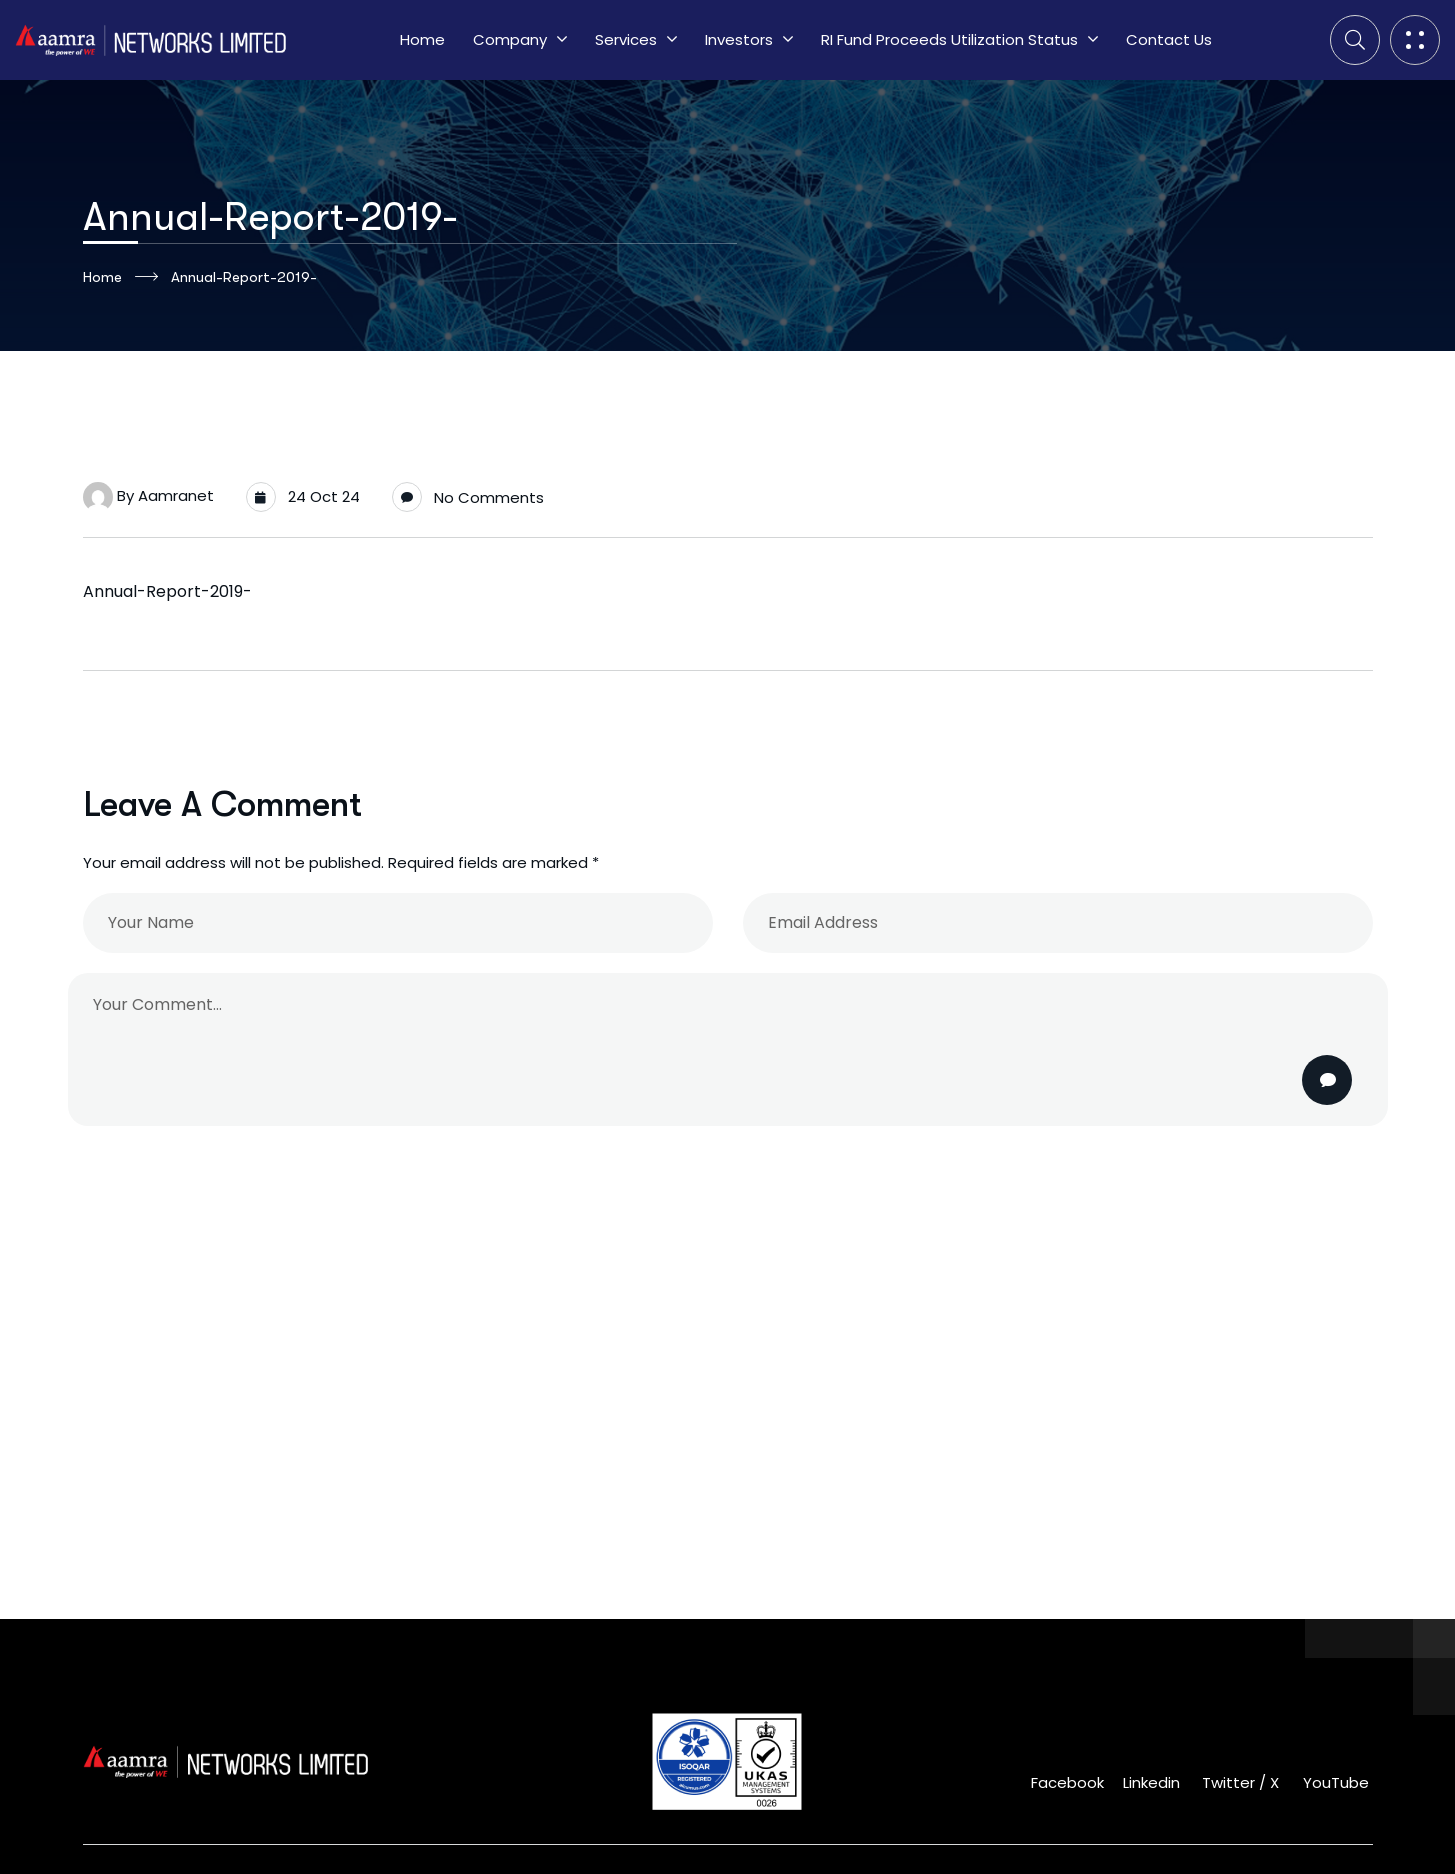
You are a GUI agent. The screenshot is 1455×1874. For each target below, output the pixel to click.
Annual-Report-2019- (167, 591)
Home (120, 277)
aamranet (176, 495)
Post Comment (1328, 1080)
